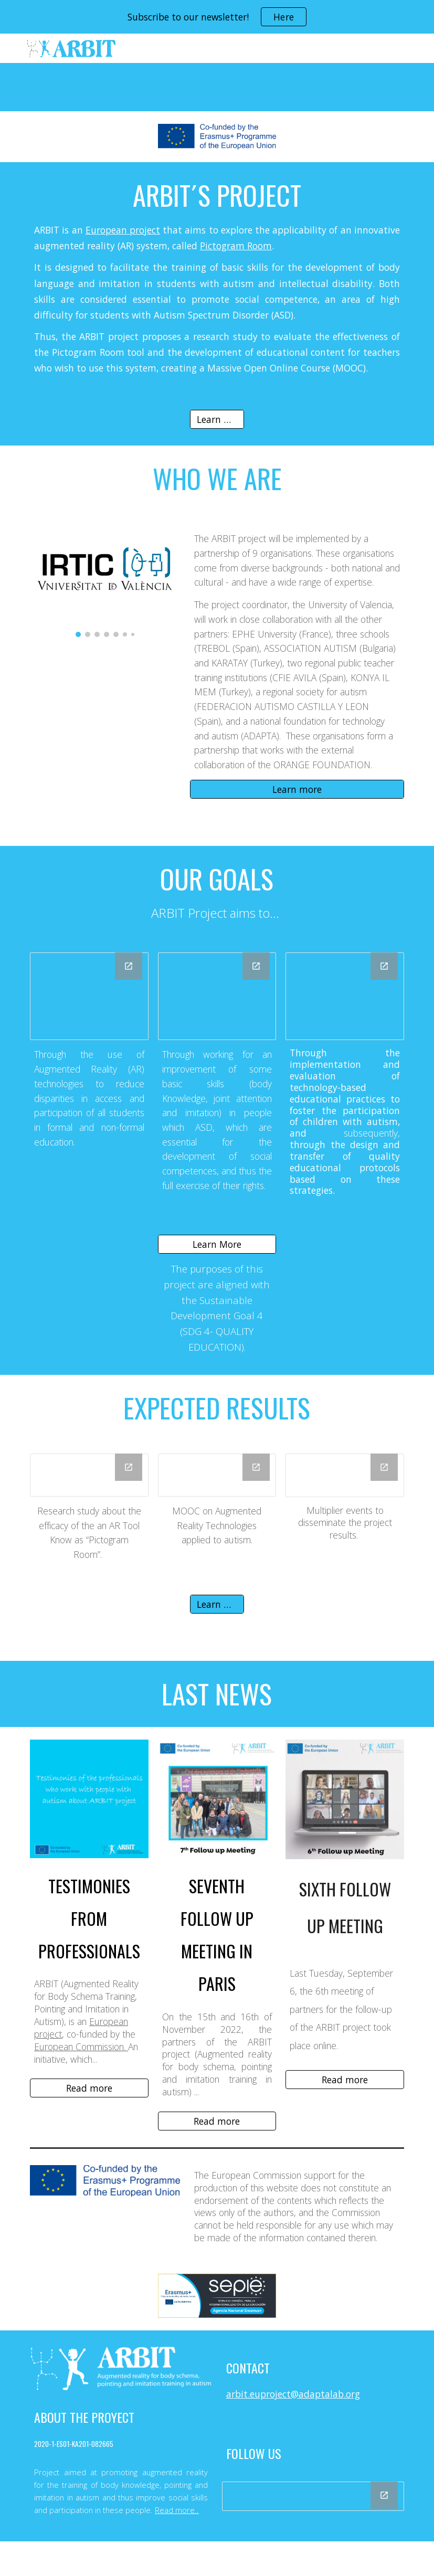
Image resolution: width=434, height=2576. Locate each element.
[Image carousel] (105, 580)
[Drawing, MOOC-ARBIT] (217, 1475)
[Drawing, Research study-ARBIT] (89, 1475)
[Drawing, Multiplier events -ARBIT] (344, 1475)
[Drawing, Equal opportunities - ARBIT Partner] (217, 996)
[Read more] (88, 2088)
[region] (217, 17)
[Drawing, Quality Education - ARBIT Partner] (344, 996)
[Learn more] (217, 419)
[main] (217, 280)
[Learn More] (217, 1244)
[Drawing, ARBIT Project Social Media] (313, 2496)
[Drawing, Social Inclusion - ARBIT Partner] (89, 996)
